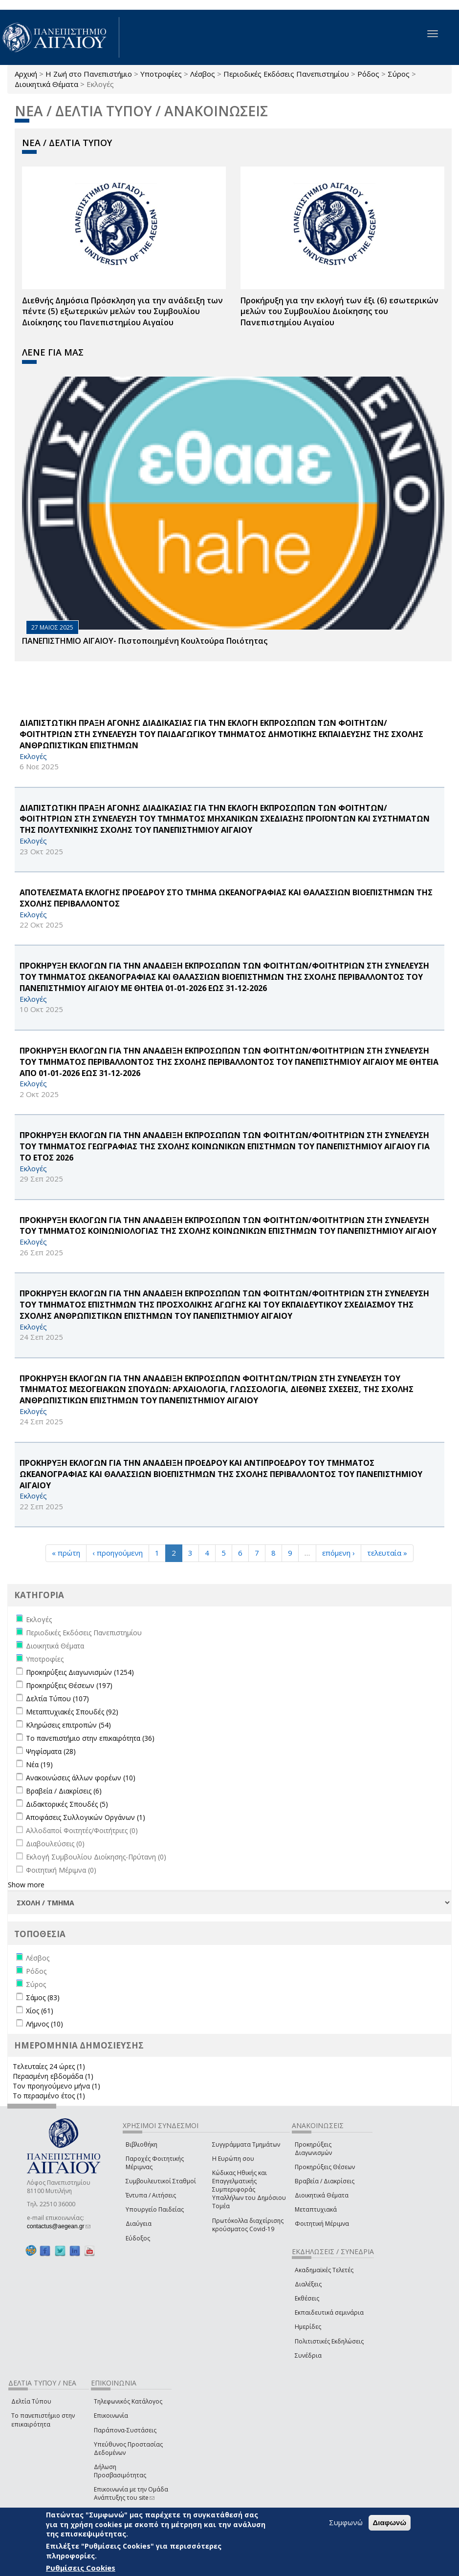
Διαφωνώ (390, 2522)
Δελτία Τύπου (31, 2401)
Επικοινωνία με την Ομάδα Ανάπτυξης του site (131, 2493)
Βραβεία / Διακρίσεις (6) (64, 1790)
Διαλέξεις (308, 2284)
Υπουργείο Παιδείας (155, 2209)
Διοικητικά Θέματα (46, 84)
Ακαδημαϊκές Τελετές (324, 2270)
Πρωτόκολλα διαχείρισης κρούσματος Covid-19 (248, 2225)
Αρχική (26, 74)
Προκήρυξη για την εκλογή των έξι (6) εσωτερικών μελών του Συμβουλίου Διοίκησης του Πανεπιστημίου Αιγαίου (339, 311)
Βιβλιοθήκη (141, 2144)
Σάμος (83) (43, 1997)
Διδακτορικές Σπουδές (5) (67, 1804)
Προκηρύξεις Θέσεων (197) (69, 1685)
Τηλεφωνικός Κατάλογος (128, 2401)
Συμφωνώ (346, 2522)
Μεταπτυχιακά (316, 2209)
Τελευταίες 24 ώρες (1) (49, 2066)
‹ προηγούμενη (117, 1553)
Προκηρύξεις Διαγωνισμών (313, 2148)
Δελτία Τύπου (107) (57, 1698)
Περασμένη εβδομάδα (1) (53, 2076)
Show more (26, 1884)
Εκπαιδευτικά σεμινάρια (329, 2312)
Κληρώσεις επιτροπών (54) (68, 1725)
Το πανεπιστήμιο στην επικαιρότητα (43, 2419)
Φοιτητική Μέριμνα (322, 2223)
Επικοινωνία (111, 2415)
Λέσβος (202, 74)
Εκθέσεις (307, 2298)
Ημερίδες (308, 2327)
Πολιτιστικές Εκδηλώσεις (329, 2341)
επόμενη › (338, 1553)
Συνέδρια (308, 2355)
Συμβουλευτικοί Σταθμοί (161, 2181)
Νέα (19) (39, 1764)
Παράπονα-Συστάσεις (125, 2430)
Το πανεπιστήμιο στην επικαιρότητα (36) (90, 1738)
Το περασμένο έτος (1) (49, 2095)
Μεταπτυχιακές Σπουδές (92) (72, 1711)
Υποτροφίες (161, 74)
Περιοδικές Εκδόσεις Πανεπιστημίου (286, 74)
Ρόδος (368, 74)
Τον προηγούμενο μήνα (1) (56, 2085)
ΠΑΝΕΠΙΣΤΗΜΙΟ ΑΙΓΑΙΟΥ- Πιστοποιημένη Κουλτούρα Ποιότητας (144, 640)
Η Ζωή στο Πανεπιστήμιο (88, 74)
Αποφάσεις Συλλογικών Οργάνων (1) (85, 1817)
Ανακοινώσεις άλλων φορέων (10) (80, 1777)
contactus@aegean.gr (58, 2226)
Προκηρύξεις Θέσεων (325, 2167)
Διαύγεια (139, 2223)
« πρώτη (66, 1553)
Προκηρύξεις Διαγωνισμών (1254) (80, 1672)
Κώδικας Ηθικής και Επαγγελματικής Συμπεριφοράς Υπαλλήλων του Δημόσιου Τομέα (249, 2190)
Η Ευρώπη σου (233, 2158)
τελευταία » (387, 1553)
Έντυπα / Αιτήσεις (151, 2195)
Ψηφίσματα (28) (51, 1751)
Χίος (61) (39, 2010)
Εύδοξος (138, 2238)
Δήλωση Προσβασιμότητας (120, 2471)
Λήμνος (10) (44, 2023)
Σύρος (399, 74)
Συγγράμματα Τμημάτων (246, 2144)
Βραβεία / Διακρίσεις (324, 2181)
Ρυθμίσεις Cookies (80, 2568)
